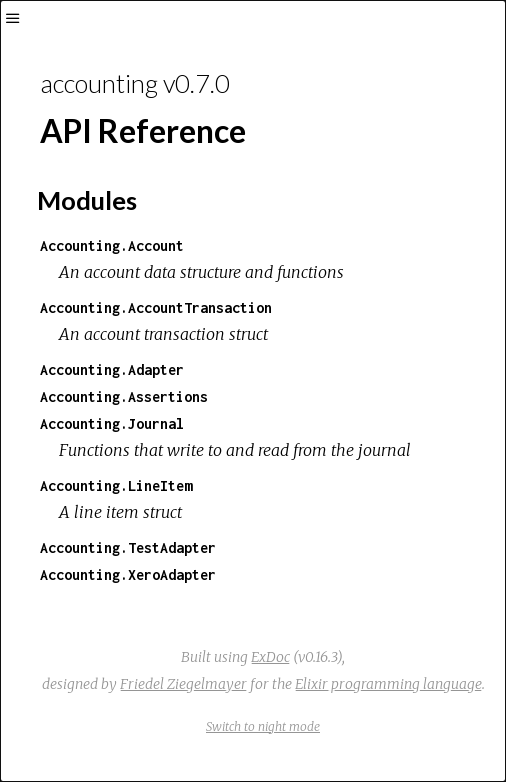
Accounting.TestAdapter (128, 547)
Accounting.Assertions (124, 396)
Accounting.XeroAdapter (128, 574)
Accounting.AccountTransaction (156, 307)
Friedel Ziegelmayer (183, 684)
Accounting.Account (112, 245)
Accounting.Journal (112, 423)
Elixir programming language (388, 684)
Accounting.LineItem (116, 485)
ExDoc (270, 657)
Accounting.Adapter (112, 369)
